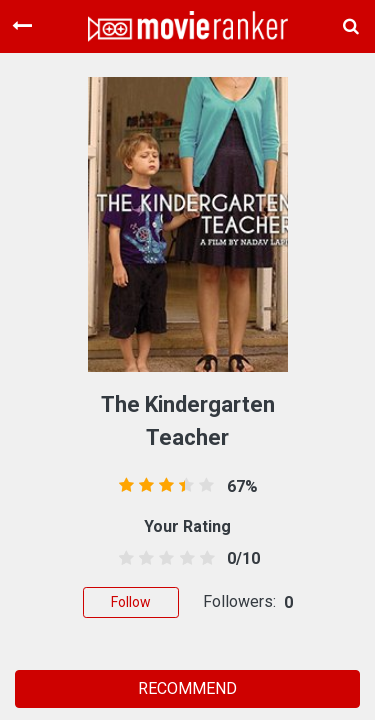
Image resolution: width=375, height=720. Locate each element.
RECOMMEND (187, 688)
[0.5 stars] (123, 559)
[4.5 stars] (203, 559)
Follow (131, 602)
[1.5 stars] (143, 559)
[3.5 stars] (183, 559)
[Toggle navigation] (22, 26)
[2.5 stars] (163, 559)
